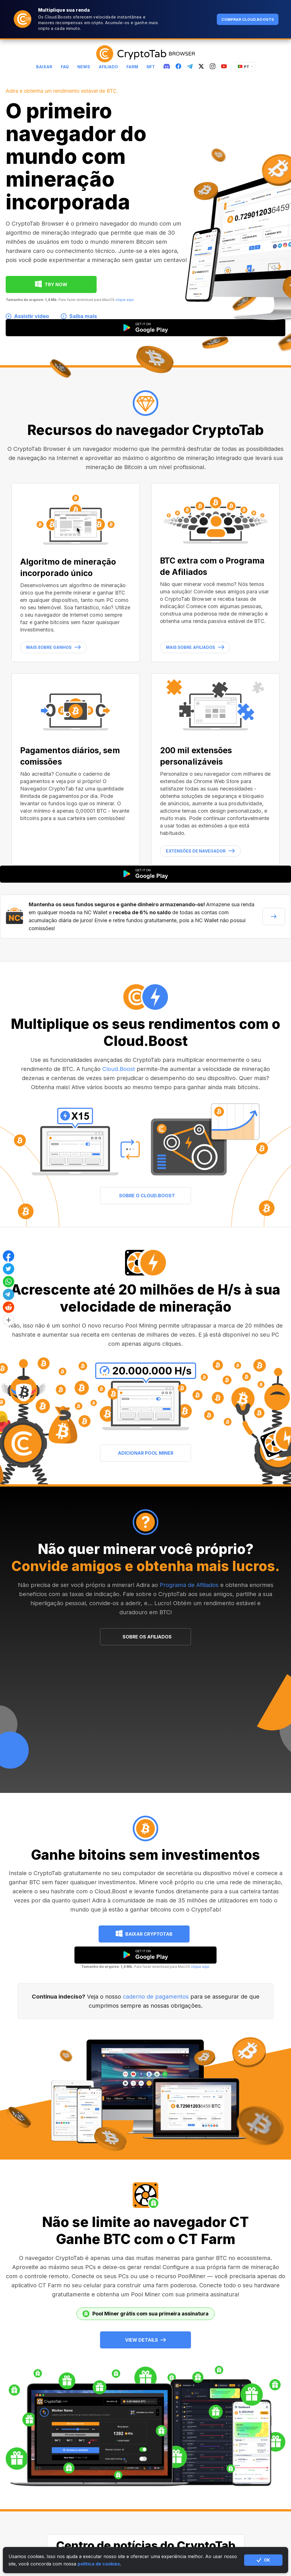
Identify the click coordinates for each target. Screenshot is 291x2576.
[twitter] (201, 66)
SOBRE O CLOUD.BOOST (147, 1195)
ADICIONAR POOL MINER (145, 1453)
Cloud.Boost (118, 1069)
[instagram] (212, 66)
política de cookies (99, 2564)
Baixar (44, 66)
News (83, 66)
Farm (132, 66)
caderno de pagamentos (156, 1996)
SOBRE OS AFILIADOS (147, 1637)
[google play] (145, 1955)
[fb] (178, 66)
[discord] (166, 66)
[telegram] (190, 66)
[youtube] (224, 66)
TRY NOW (56, 284)
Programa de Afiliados (189, 1585)
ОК (263, 2560)
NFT (151, 66)
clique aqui (124, 300)
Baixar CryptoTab (148, 1934)
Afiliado (108, 66)
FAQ (65, 66)
